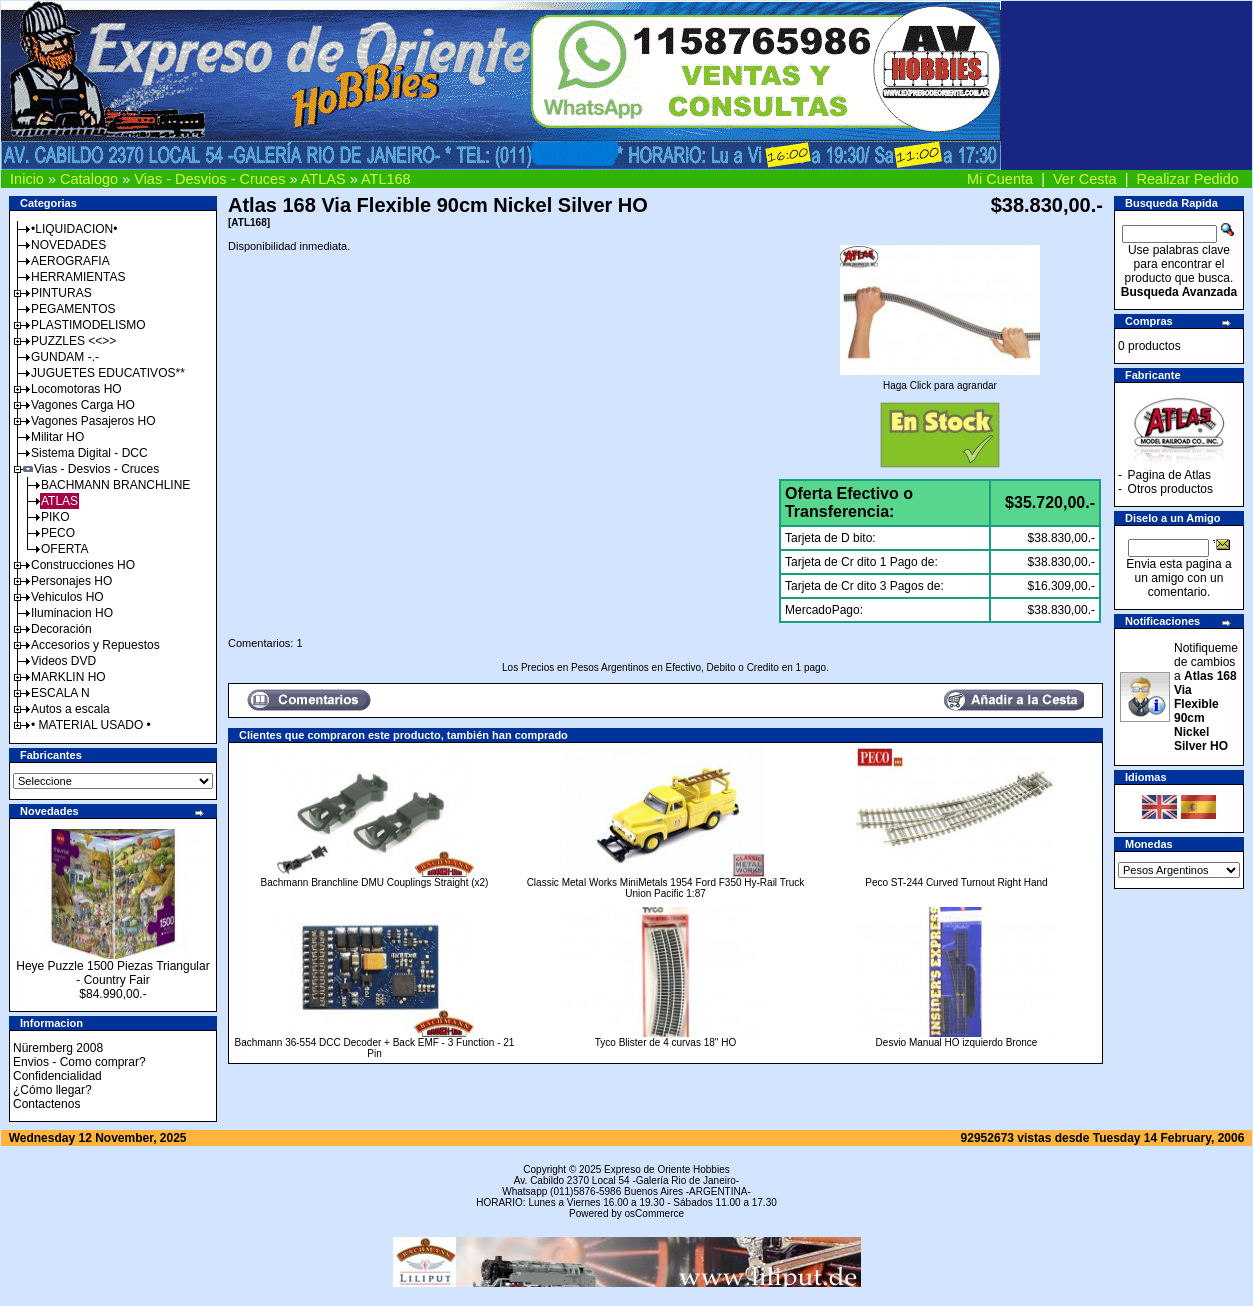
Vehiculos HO (67, 597)
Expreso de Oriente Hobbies (667, 1169)
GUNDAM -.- (65, 357)
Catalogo (89, 179)
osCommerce (654, 1213)
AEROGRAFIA (70, 261)
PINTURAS (61, 293)
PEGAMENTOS (73, 309)
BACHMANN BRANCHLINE (115, 485)
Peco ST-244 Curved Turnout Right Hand (956, 882)
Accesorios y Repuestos (95, 645)
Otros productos (1170, 489)
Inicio (27, 179)
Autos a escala (70, 709)
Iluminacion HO (72, 613)
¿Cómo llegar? (52, 1090)
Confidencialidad (57, 1076)
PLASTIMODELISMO (88, 325)
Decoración (61, 629)
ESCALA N (60, 693)
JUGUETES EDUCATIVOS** (108, 373)
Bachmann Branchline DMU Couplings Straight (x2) (375, 882)
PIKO (55, 517)
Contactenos (46, 1104)
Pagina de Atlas (1169, 475)
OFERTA (65, 549)
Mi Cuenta (1000, 179)
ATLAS (323, 179)
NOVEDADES (68, 245)
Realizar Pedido (1188, 179)
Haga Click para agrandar (940, 381)
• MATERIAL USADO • (91, 725)
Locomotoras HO (76, 389)
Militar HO (57, 437)
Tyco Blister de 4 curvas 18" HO (665, 1042)
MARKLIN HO (68, 677)
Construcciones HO (83, 565)
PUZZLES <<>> (73, 341)
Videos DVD (63, 661)
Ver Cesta (1085, 179)
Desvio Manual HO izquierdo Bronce (957, 1042)
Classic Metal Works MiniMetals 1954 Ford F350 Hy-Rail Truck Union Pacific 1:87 (666, 888)
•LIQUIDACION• (74, 229)
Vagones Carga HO (83, 405)
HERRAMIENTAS (78, 277)
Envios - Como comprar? (79, 1062)
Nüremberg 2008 (58, 1048)
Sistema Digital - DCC (89, 453)
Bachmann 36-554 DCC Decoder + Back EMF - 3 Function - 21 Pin (375, 1048)
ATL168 (386, 179)
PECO (58, 533)
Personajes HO (71, 581)
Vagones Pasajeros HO (93, 421)
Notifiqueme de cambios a (1206, 697)
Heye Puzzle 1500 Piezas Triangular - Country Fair (112, 973)
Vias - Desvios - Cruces (209, 179)
